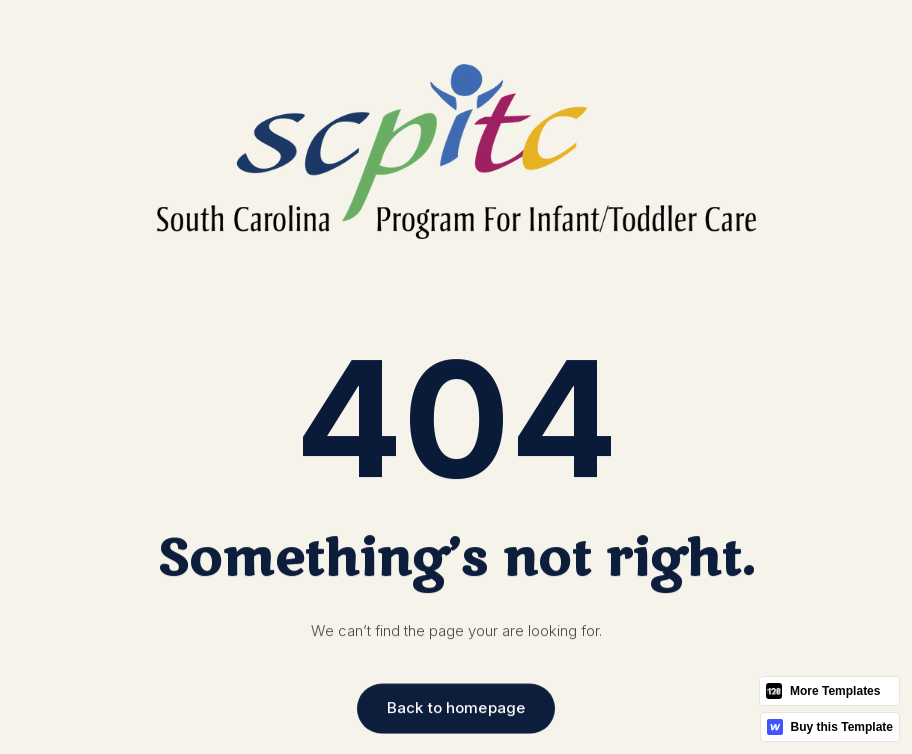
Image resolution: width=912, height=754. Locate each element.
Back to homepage (456, 708)
